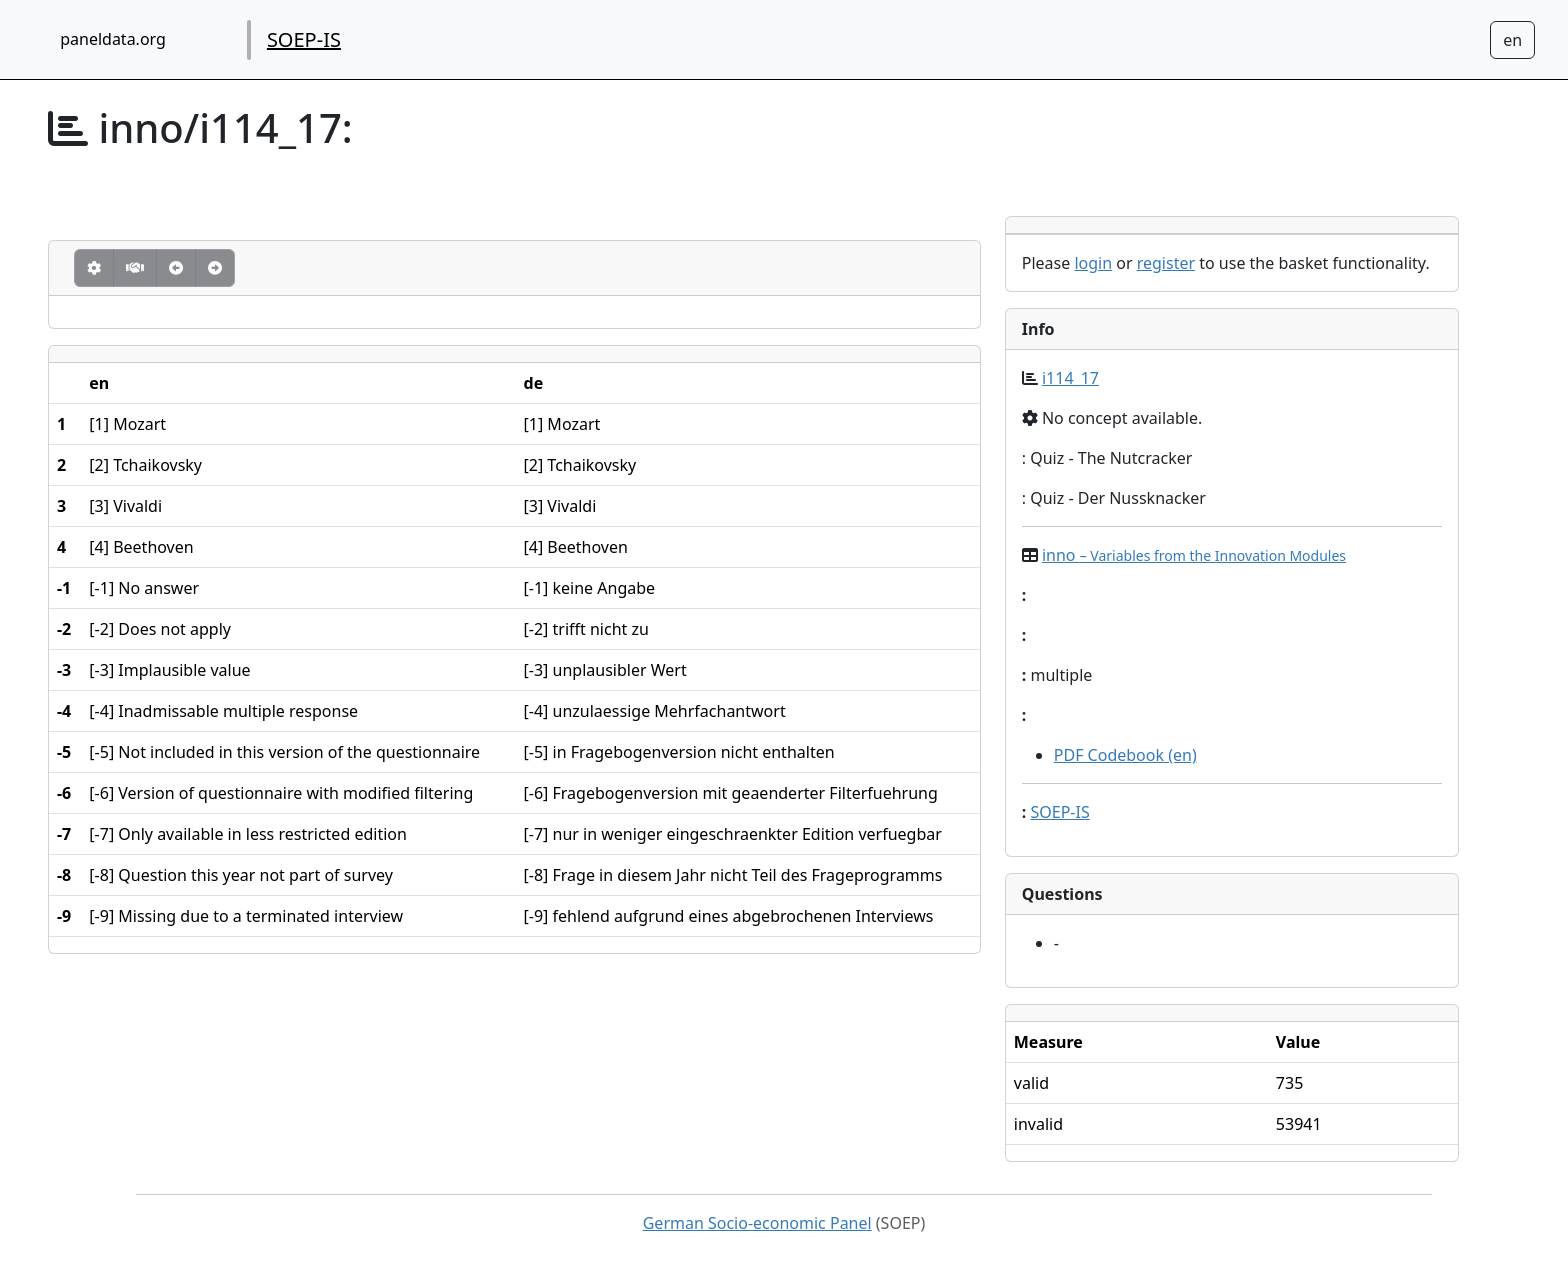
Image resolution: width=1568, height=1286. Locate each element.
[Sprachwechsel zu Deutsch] (1512, 40)
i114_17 (1070, 378)
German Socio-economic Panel (757, 1223)
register (1166, 263)
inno (1194, 555)
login (1093, 263)
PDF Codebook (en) (1125, 755)
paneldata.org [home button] (113, 39)
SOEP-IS (304, 39)
